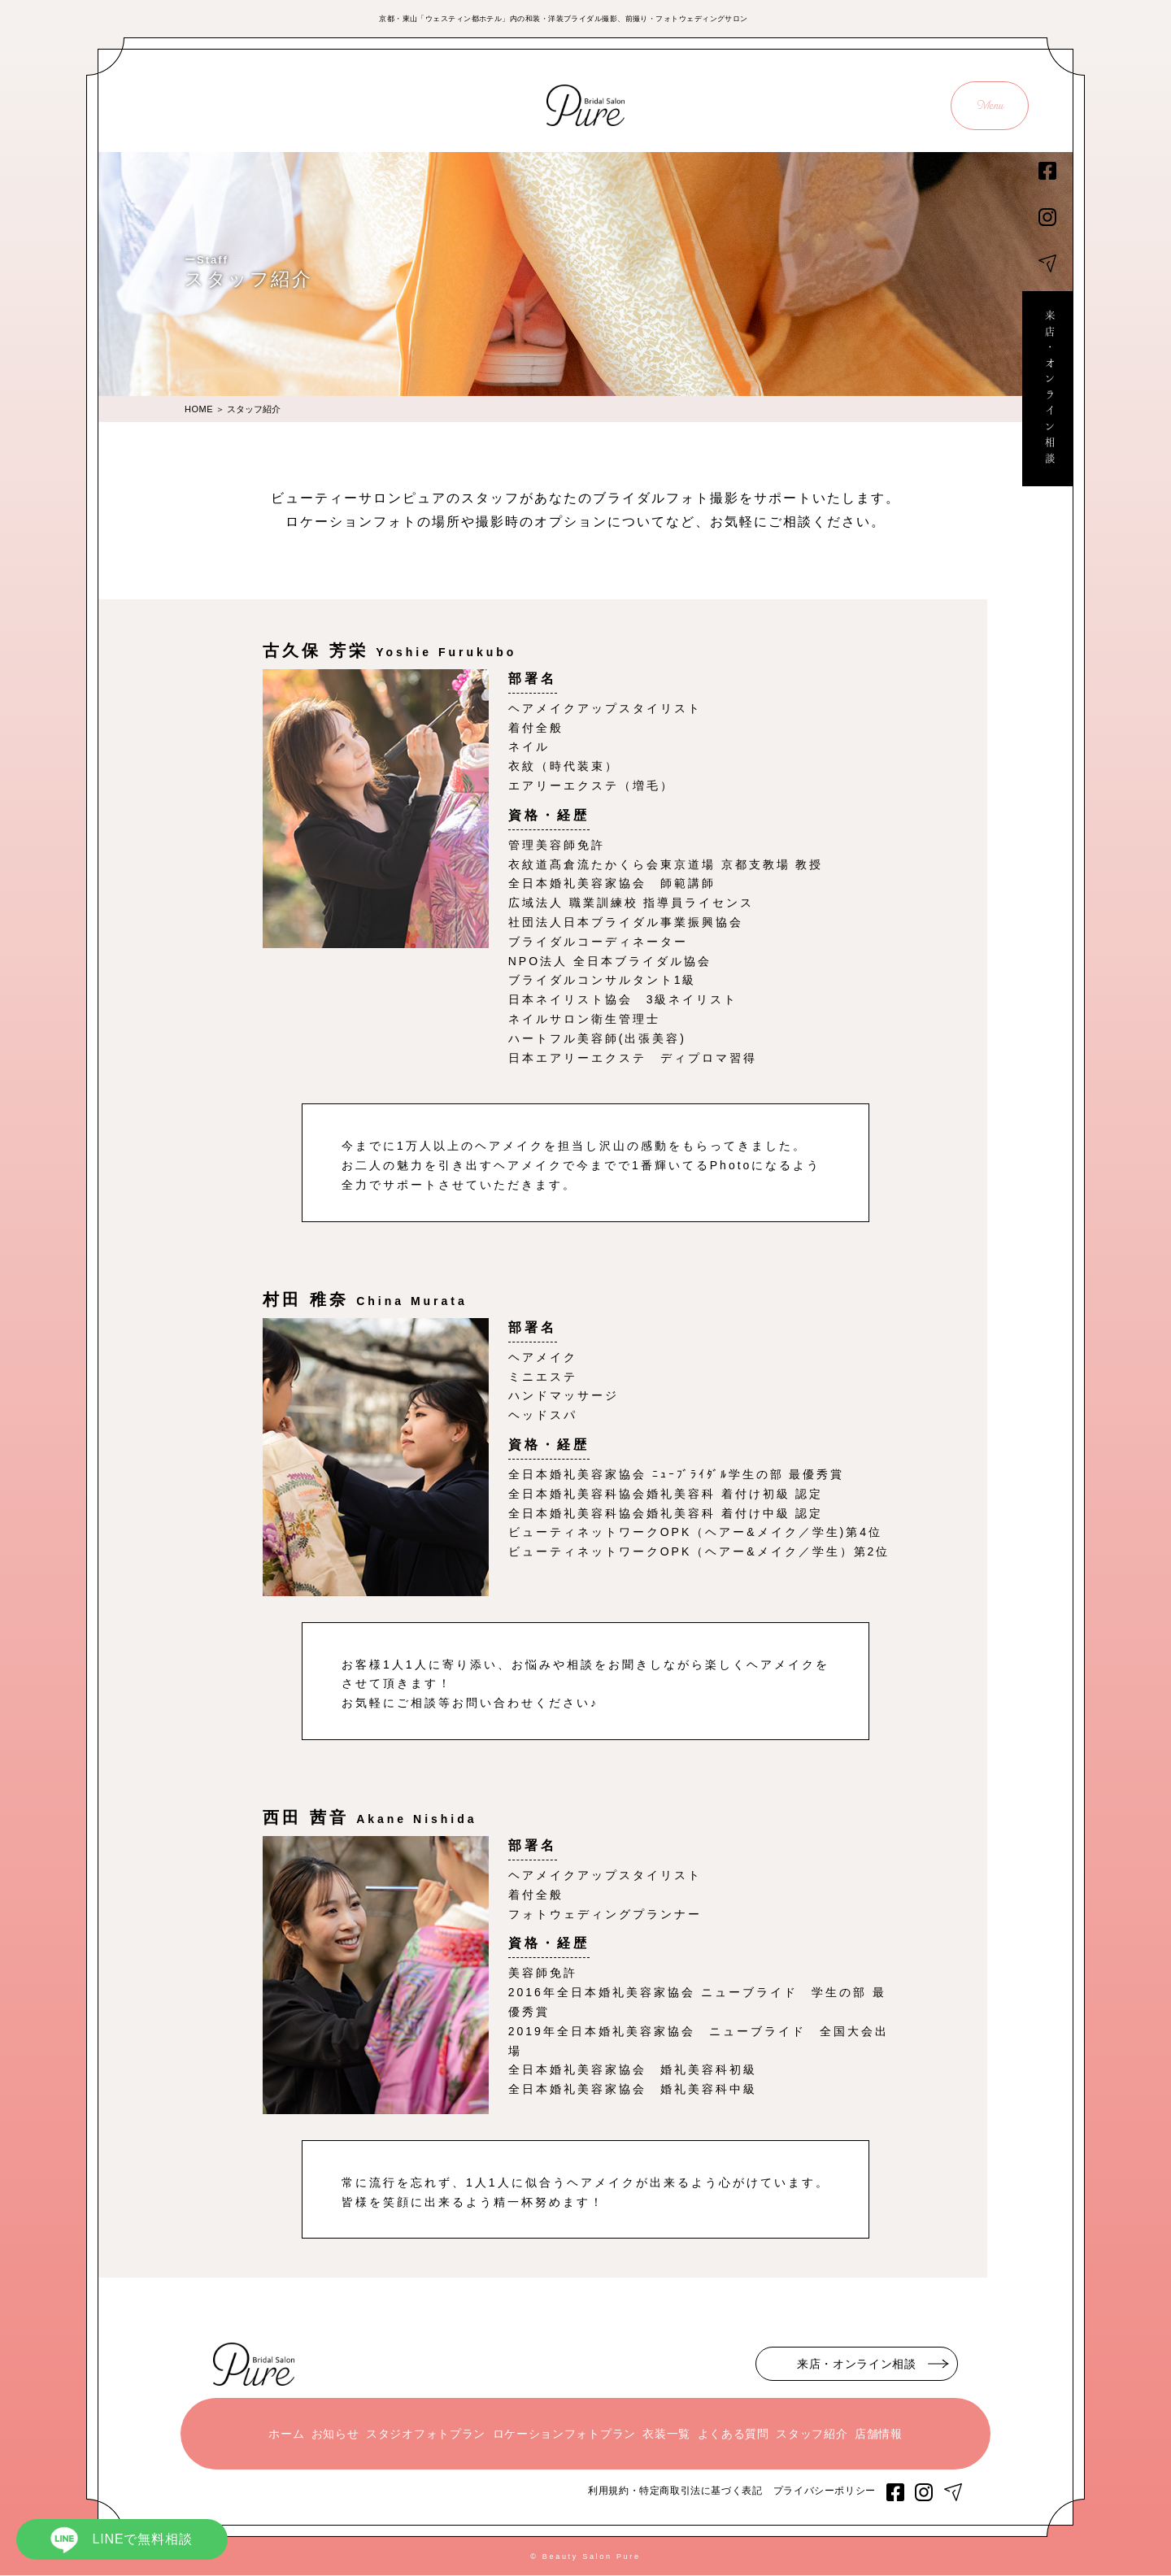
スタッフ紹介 (811, 2434)
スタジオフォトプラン (425, 2434)
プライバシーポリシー (824, 2492)
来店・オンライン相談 (1047, 392)
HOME (199, 409)
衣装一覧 (666, 2434)
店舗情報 (879, 2434)
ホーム (286, 2434)
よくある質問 (733, 2434)
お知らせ (335, 2434)
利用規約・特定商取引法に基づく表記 (675, 2492)
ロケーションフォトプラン (564, 2434)
